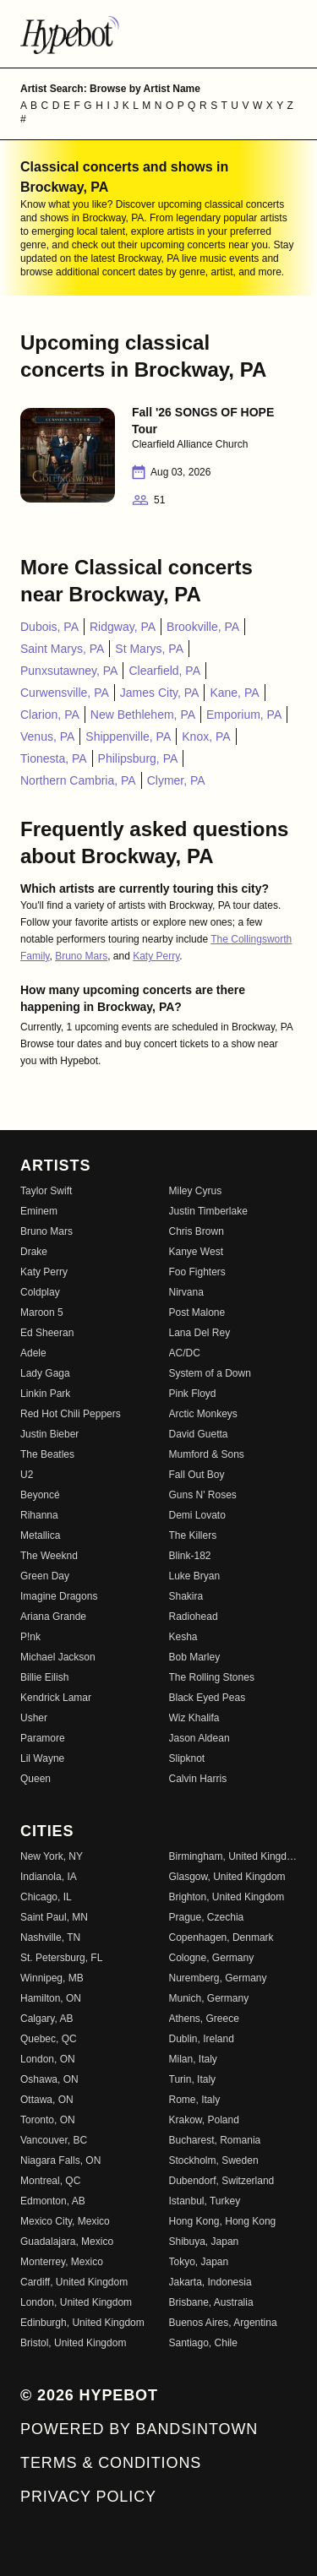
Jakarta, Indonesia (210, 2282)
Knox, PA (206, 736)
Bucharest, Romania (215, 2140)
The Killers (193, 1535)
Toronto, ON (47, 2120)
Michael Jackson (58, 1657)
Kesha (183, 1637)
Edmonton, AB (52, 2201)
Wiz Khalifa (194, 1718)
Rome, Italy (195, 2100)
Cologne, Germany (211, 1958)
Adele (33, 1353)
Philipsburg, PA (138, 758)
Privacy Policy (88, 2496)
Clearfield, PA (164, 670)
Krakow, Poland (204, 2120)
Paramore (42, 1738)
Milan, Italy (193, 2059)
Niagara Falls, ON (60, 2160)
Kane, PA (234, 692)
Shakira (186, 1596)
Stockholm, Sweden (214, 2160)
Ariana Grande (53, 1616)
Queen (35, 1779)
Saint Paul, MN (54, 1917)
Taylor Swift (46, 1191)
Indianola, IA (48, 1877)
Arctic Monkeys (203, 1414)
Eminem (38, 1211)
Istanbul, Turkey (205, 2201)
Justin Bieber (49, 1434)
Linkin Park (45, 1393)
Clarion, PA (49, 714)
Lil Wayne (42, 1758)
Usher (33, 1718)
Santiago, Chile (203, 2343)
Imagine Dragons (58, 1596)
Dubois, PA (49, 626)
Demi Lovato (197, 1515)
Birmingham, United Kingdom (233, 1856)
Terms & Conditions (110, 2462)
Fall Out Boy (197, 1475)
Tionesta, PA (53, 758)
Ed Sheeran (47, 1333)
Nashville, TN (50, 1937)
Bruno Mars (81, 956)
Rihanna (39, 1515)
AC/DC (184, 1353)
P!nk (30, 1637)
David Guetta (198, 1434)
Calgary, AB (46, 2018)
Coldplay (40, 1292)
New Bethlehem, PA (142, 714)
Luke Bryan (195, 1576)
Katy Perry (156, 956)
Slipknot (187, 1758)
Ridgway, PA (123, 626)
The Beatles (47, 1454)
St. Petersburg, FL (61, 1958)
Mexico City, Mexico (65, 2221)
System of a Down (210, 1373)
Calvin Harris (198, 1779)
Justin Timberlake (208, 1211)
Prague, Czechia (206, 1917)
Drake (33, 1252)
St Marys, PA (149, 648)
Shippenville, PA (128, 736)
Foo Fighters (197, 1272)
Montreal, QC (50, 2181)
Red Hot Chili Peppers (70, 1414)
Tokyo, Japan (199, 2262)
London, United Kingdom (76, 2302)
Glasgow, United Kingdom (227, 1877)
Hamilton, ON (50, 1998)
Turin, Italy (192, 2079)
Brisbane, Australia (211, 2302)
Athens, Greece (204, 2018)
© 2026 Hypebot (89, 2395)
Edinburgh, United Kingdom (82, 2323)
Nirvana (186, 1292)
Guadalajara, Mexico (66, 2241)
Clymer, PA (176, 780)
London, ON (47, 2059)
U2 (26, 1475)
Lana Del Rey (200, 1333)
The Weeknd (49, 1556)
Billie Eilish (44, 1677)
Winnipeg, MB (52, 1978)
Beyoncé (40, 1495)
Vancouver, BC (53, 2140)
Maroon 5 (41, 1312)
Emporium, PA (243, 714)
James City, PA (159, 692)
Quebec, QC (48, 2039)
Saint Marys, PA (62, 648)
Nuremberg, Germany (218, 1978)
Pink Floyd (192, 1393)
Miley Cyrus (195, 1191)
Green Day (44, 1576)
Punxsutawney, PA (69, 670)
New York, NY (51, 1856)
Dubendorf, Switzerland (222, 2181)
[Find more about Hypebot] (158, 34)
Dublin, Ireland (201, 2039)
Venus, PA (47, 736)
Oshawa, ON (49, 2079)
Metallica (40, 1535)
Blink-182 (190, 1556)
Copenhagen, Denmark (221, 1937)
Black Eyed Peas (207, 1698)
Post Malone (197, 1312)
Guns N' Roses (203, 1495)
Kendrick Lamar (55, 1698)
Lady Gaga (45, 1373)
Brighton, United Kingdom (227, 1897)
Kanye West (196, 1252)
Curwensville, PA (64, 692)
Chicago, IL (46, 1897)
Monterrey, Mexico (61, 2262)
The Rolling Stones (211, 1677)
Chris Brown (196, 1231)
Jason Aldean (199, 1738)
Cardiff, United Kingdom (74, 2282)
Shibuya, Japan (204, 2241)
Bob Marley (195, 1657)
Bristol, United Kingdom (73, 2343)
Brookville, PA (203, 626)
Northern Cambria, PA (78, 780)
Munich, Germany (209, 1998)
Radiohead (193, 1616)
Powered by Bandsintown (139, 2429)
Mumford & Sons (206, 1454)
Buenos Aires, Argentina (223, 2323)
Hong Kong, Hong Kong (222, 2221)
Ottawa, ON (47, 2100)
